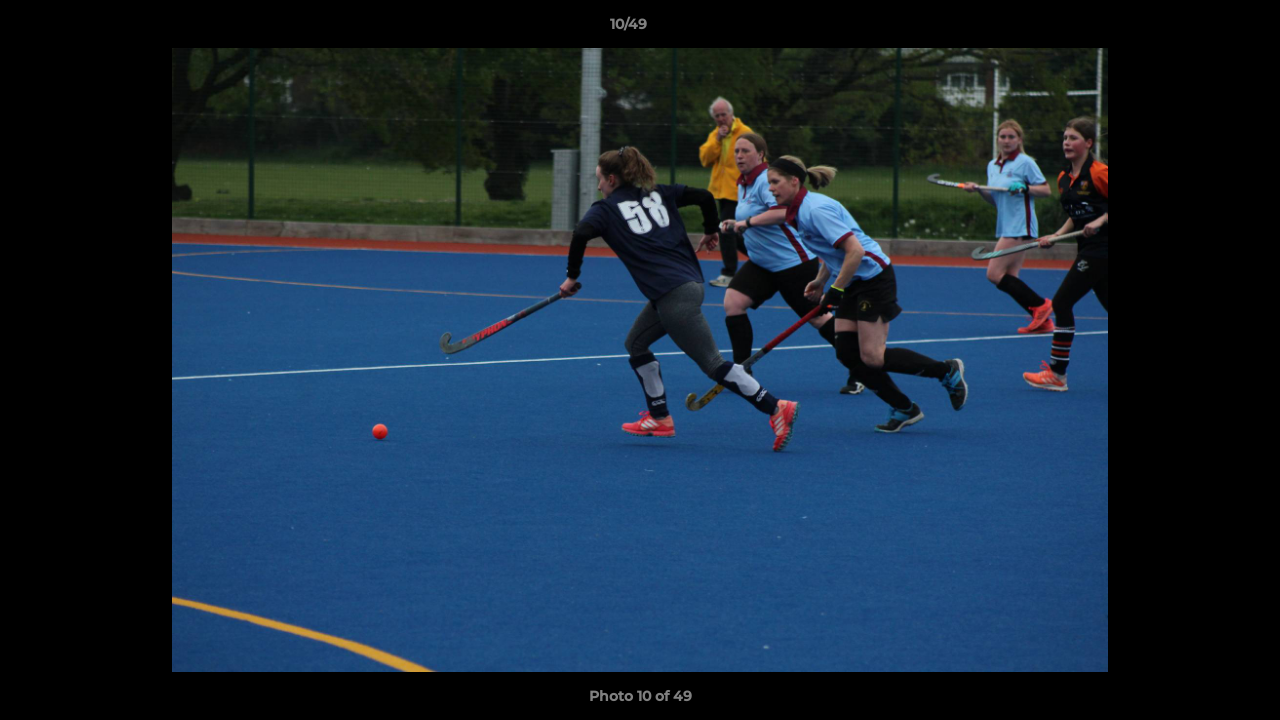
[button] (1196, 29)
